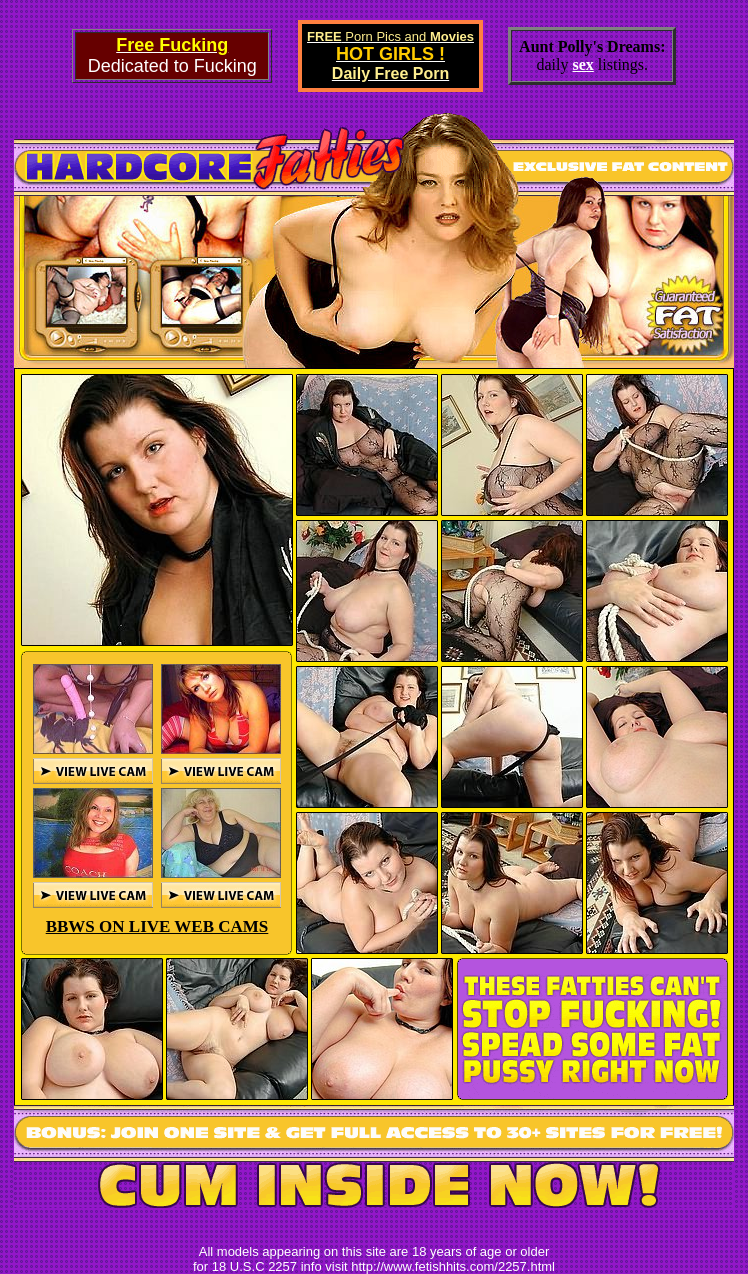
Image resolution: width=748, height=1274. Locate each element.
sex (583, 64)
